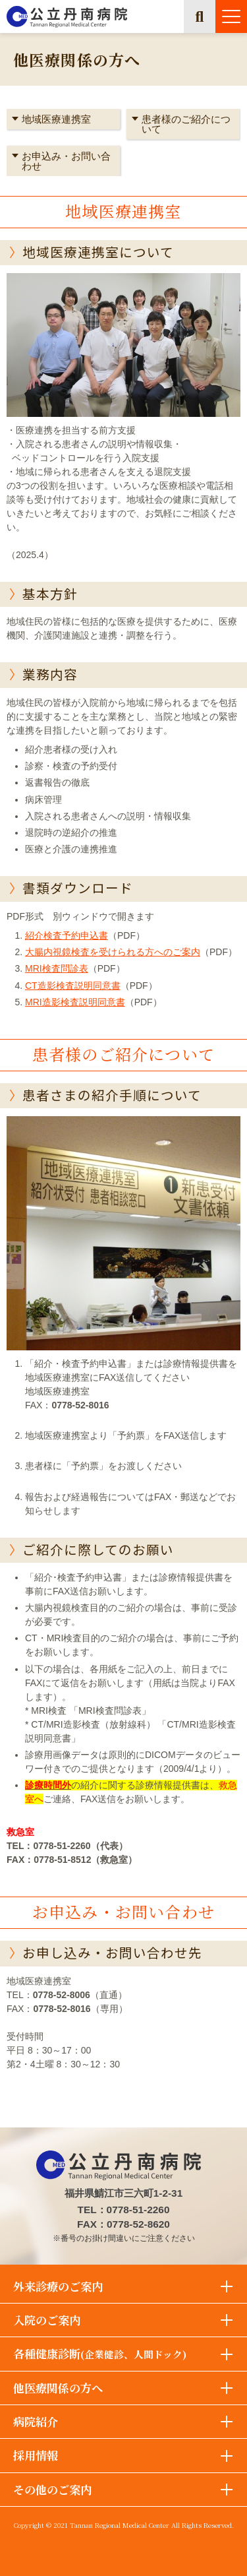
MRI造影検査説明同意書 (75, 1002)
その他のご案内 (52, 2489)
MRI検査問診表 (56, 968)
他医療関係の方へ (58, 2387)
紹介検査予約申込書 (66, 935)
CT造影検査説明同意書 (73, 985)
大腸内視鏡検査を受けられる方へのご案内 (112, 952)
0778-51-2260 (61, 1845)
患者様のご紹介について (186, 124)
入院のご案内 (46, 2319)
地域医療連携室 (56, 119)
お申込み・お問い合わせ (66, 161)
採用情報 (35, 2455)
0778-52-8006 (61, 1995)
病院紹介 (35, 2421)
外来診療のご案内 (58, 2286)
